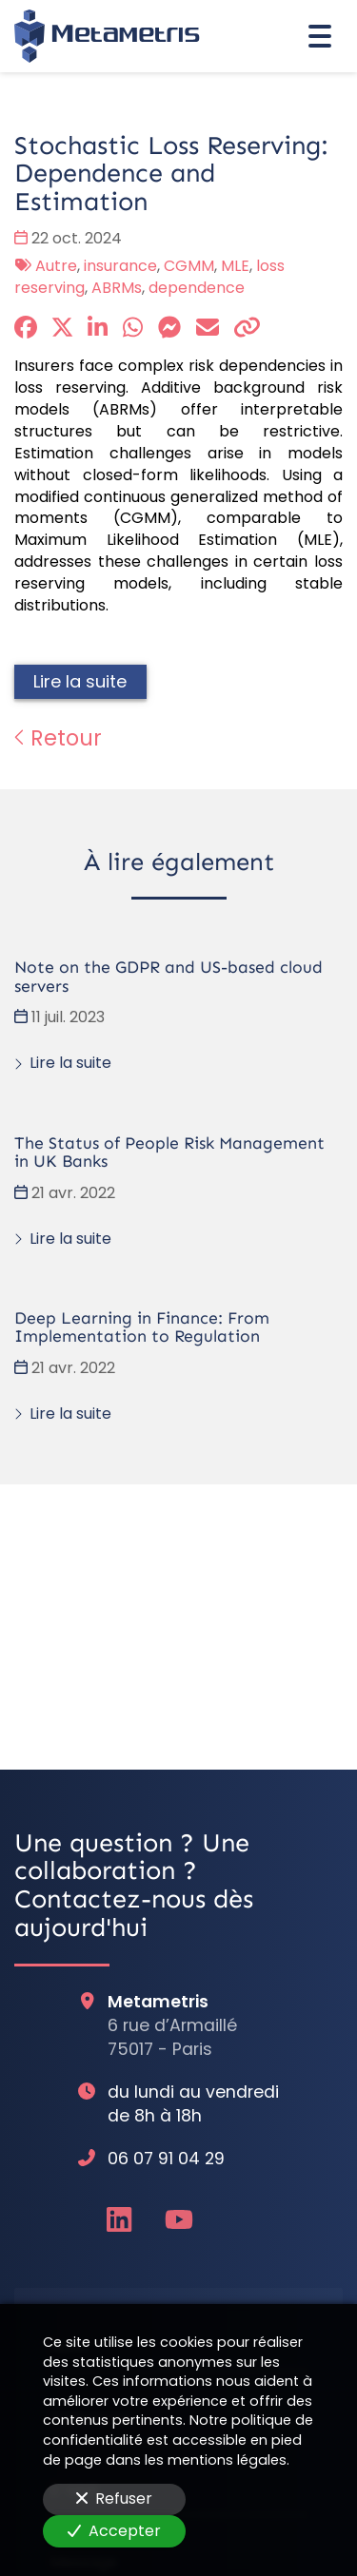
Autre (56, 266)
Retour (58, 738)
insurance (120, 266)
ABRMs (116, 288)
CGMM (189, 266)
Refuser (114, 2498)
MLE (235, 266)
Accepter (114, 2531)
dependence (197, 288)
